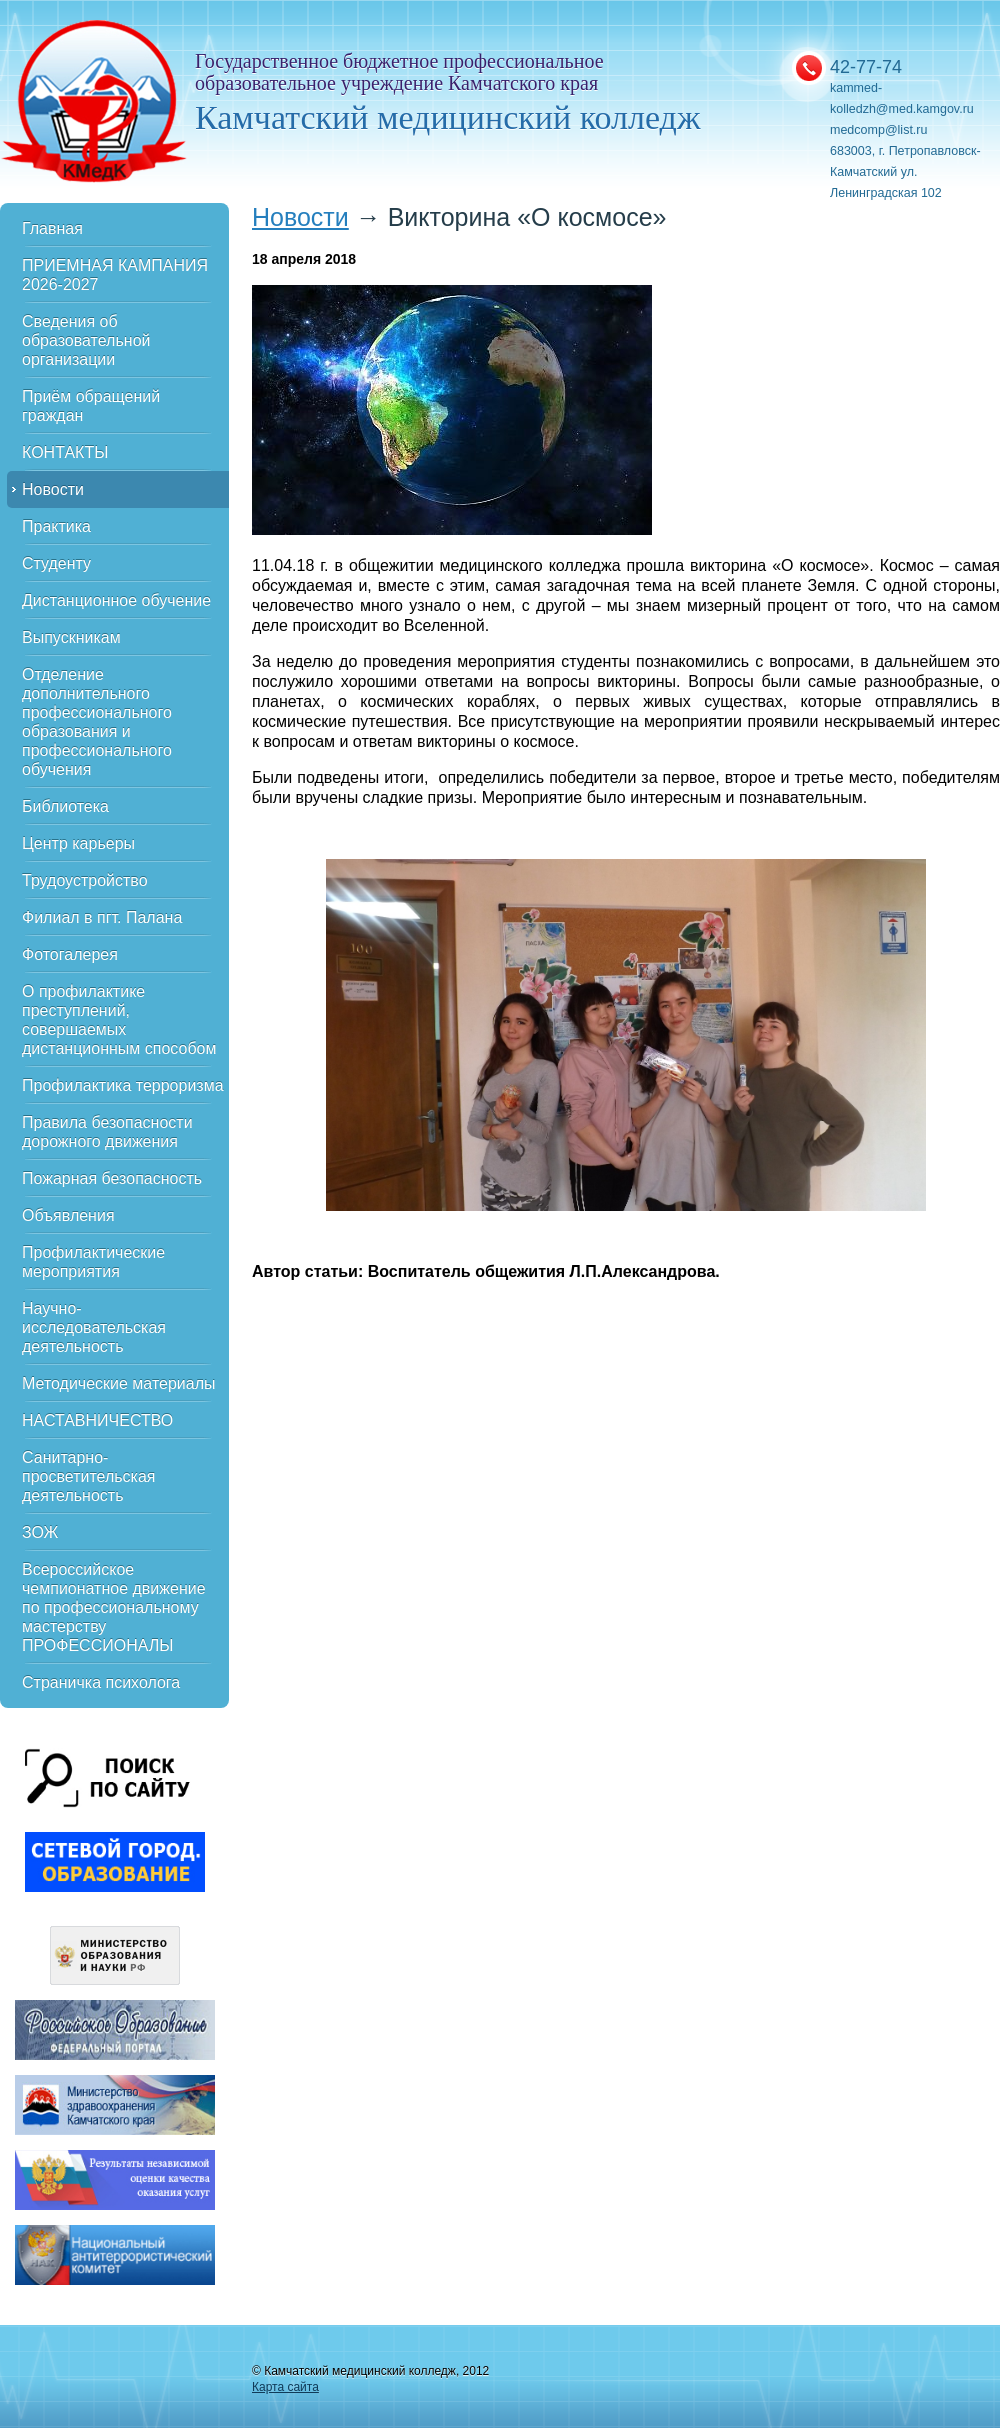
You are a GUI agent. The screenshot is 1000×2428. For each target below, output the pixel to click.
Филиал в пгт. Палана (102, 917)
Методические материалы (119, 1383)
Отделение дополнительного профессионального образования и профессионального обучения (97, 722)
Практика (56, 526)
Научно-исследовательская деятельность (94, 1327)
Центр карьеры (78, 843)
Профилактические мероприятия (93, 1262)
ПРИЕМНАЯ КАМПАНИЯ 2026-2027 (115, 275)
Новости (53, 489)
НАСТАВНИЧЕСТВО (97, 1420)
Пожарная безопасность (112, 1178)
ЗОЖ (40, 1532)
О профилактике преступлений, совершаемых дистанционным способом (119, 1020)
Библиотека (65, 806)
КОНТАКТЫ (65, 452)
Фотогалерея (70, 954)
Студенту (56, 563)
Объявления (68, 1215)
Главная (52, 228)
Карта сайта (285, 2387)
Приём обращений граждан (91, 406)
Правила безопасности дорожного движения (107, 1132)
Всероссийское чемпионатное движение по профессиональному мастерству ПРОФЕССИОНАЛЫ (114, 1607)
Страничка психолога (101, 1682)
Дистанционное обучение (116, 600)
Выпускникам (71, 637)
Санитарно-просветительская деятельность (89, 1476)
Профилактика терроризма (123, 1085)
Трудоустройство (85, 880)
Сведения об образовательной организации (86, 340)
